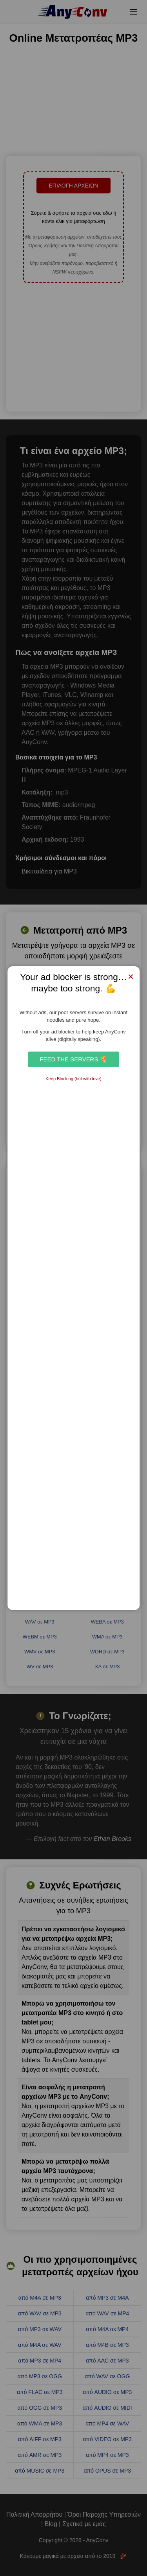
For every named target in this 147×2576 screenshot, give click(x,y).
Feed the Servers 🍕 (73, 1059)
